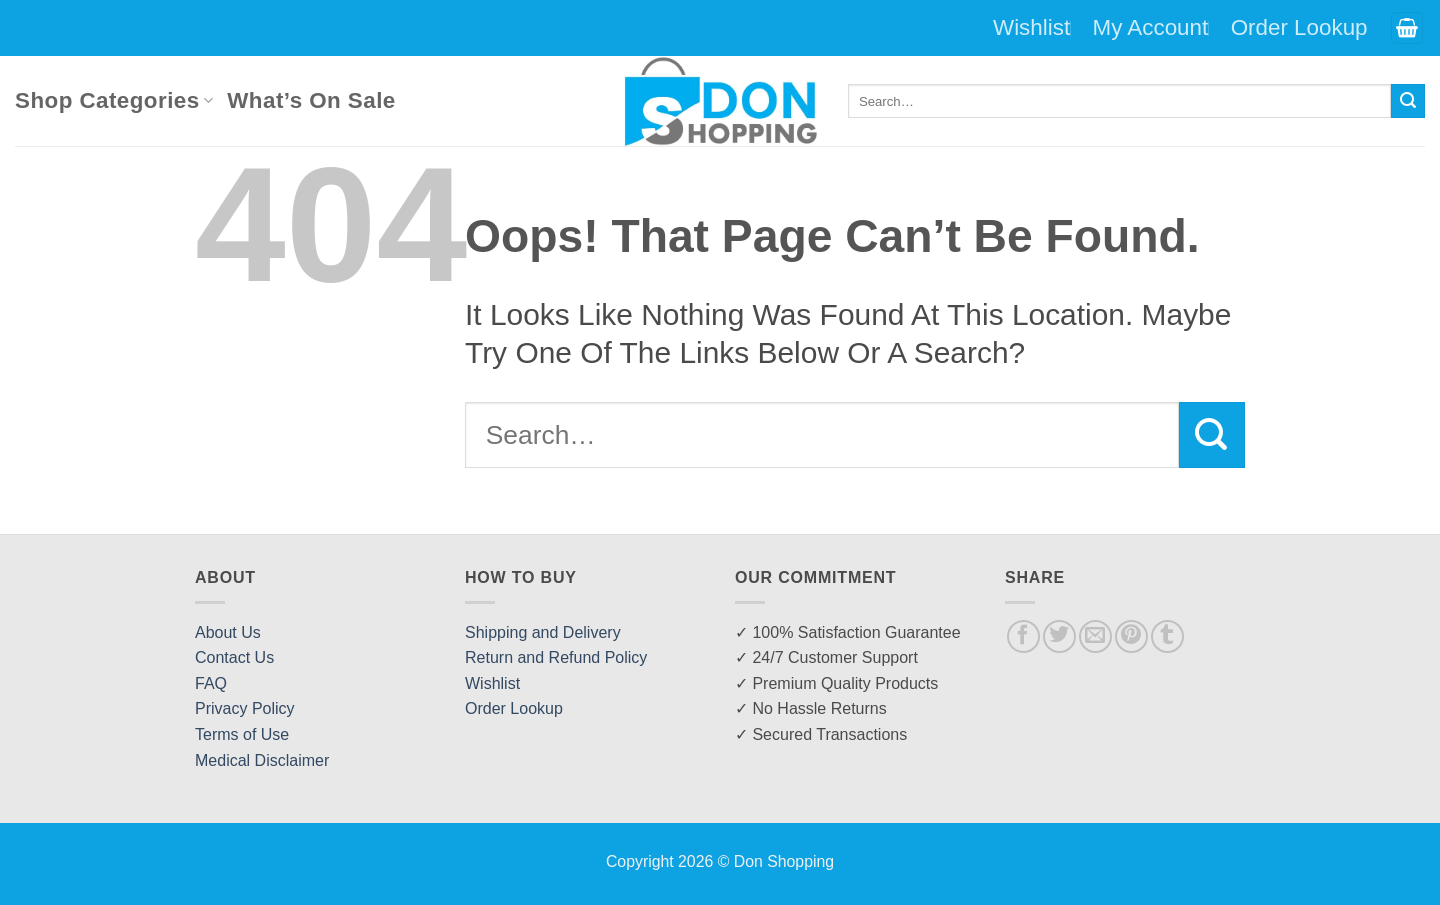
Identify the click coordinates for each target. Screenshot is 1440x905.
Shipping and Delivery (543, 632)
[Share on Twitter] (1059, 636)
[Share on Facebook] (1023, 636)
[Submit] (1408, 101)
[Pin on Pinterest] (1131, 636)
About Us (228, 632)
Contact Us (234, 657)
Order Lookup (1299, 27)
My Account (1151, 27)
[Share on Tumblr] (1167, 636)
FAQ (211, 683)
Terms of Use (242, 734)
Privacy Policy (245, 708)
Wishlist (1031, 27)
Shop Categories (114, 100)
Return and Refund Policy (556, 657)
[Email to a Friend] (1095, 636)
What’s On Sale (311, 100)
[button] (1407, 28)
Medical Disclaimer (262, 760)
